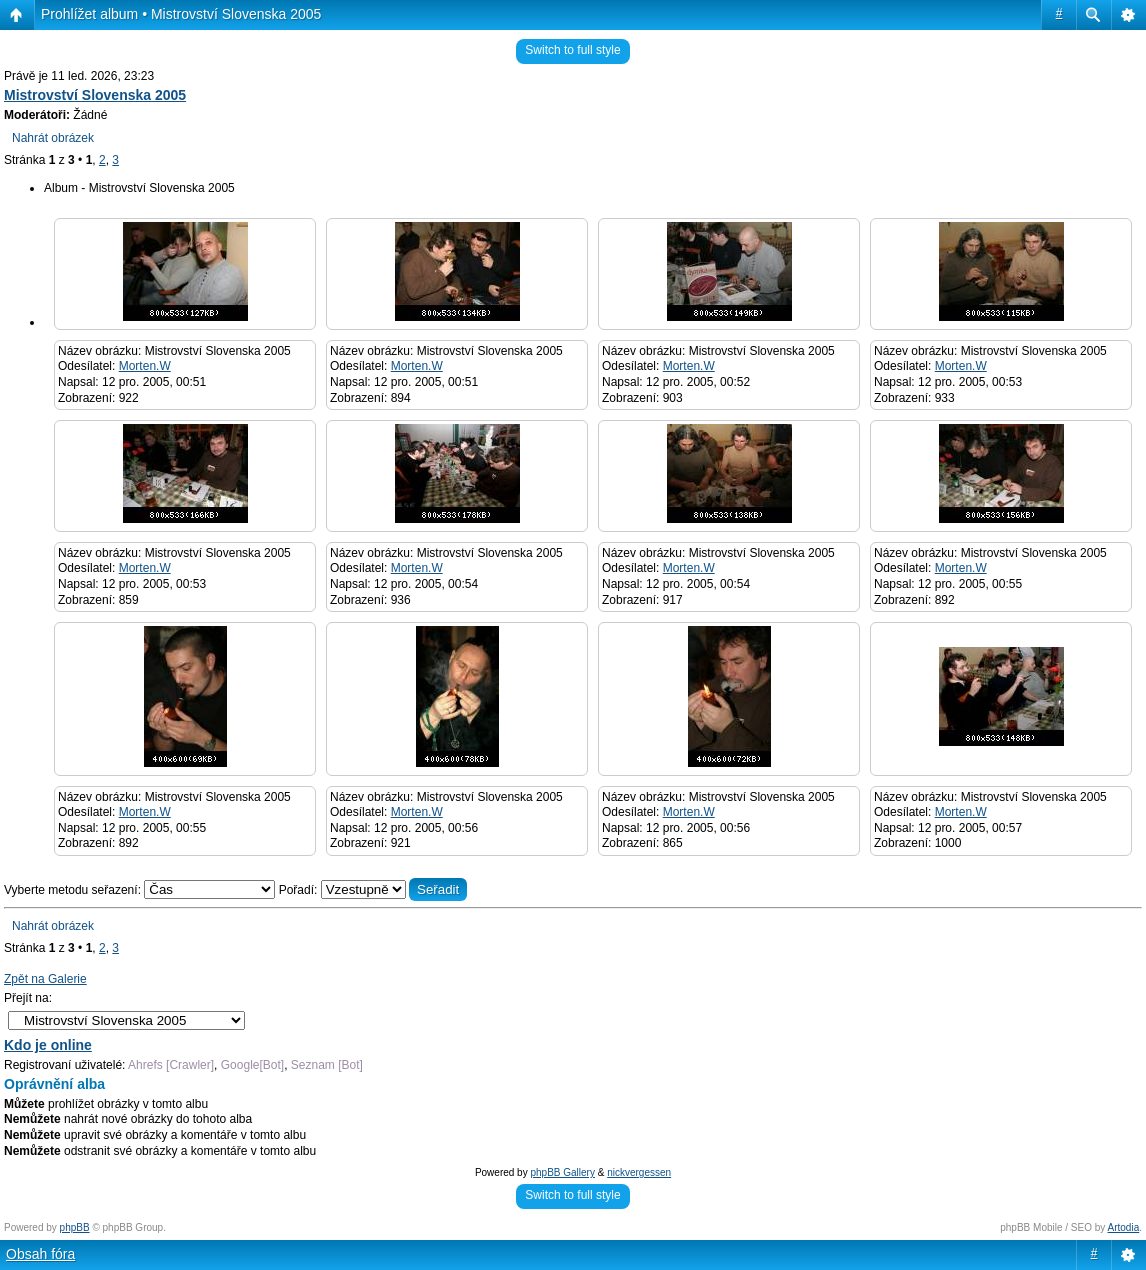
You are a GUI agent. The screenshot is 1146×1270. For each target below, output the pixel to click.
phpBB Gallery (562, 1172)
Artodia (1124, 1227)
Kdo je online (48, 1045)
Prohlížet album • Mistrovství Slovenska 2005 (181, 14)
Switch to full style (572, 50)
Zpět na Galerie (45, 979)
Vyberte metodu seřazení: (141, 890)
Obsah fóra (40, 1254)
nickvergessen (639, 1172)
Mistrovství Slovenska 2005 (95, 95)
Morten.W (145, 366)
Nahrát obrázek (53, 138)
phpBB (75, 1227)
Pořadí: (373, 890)
